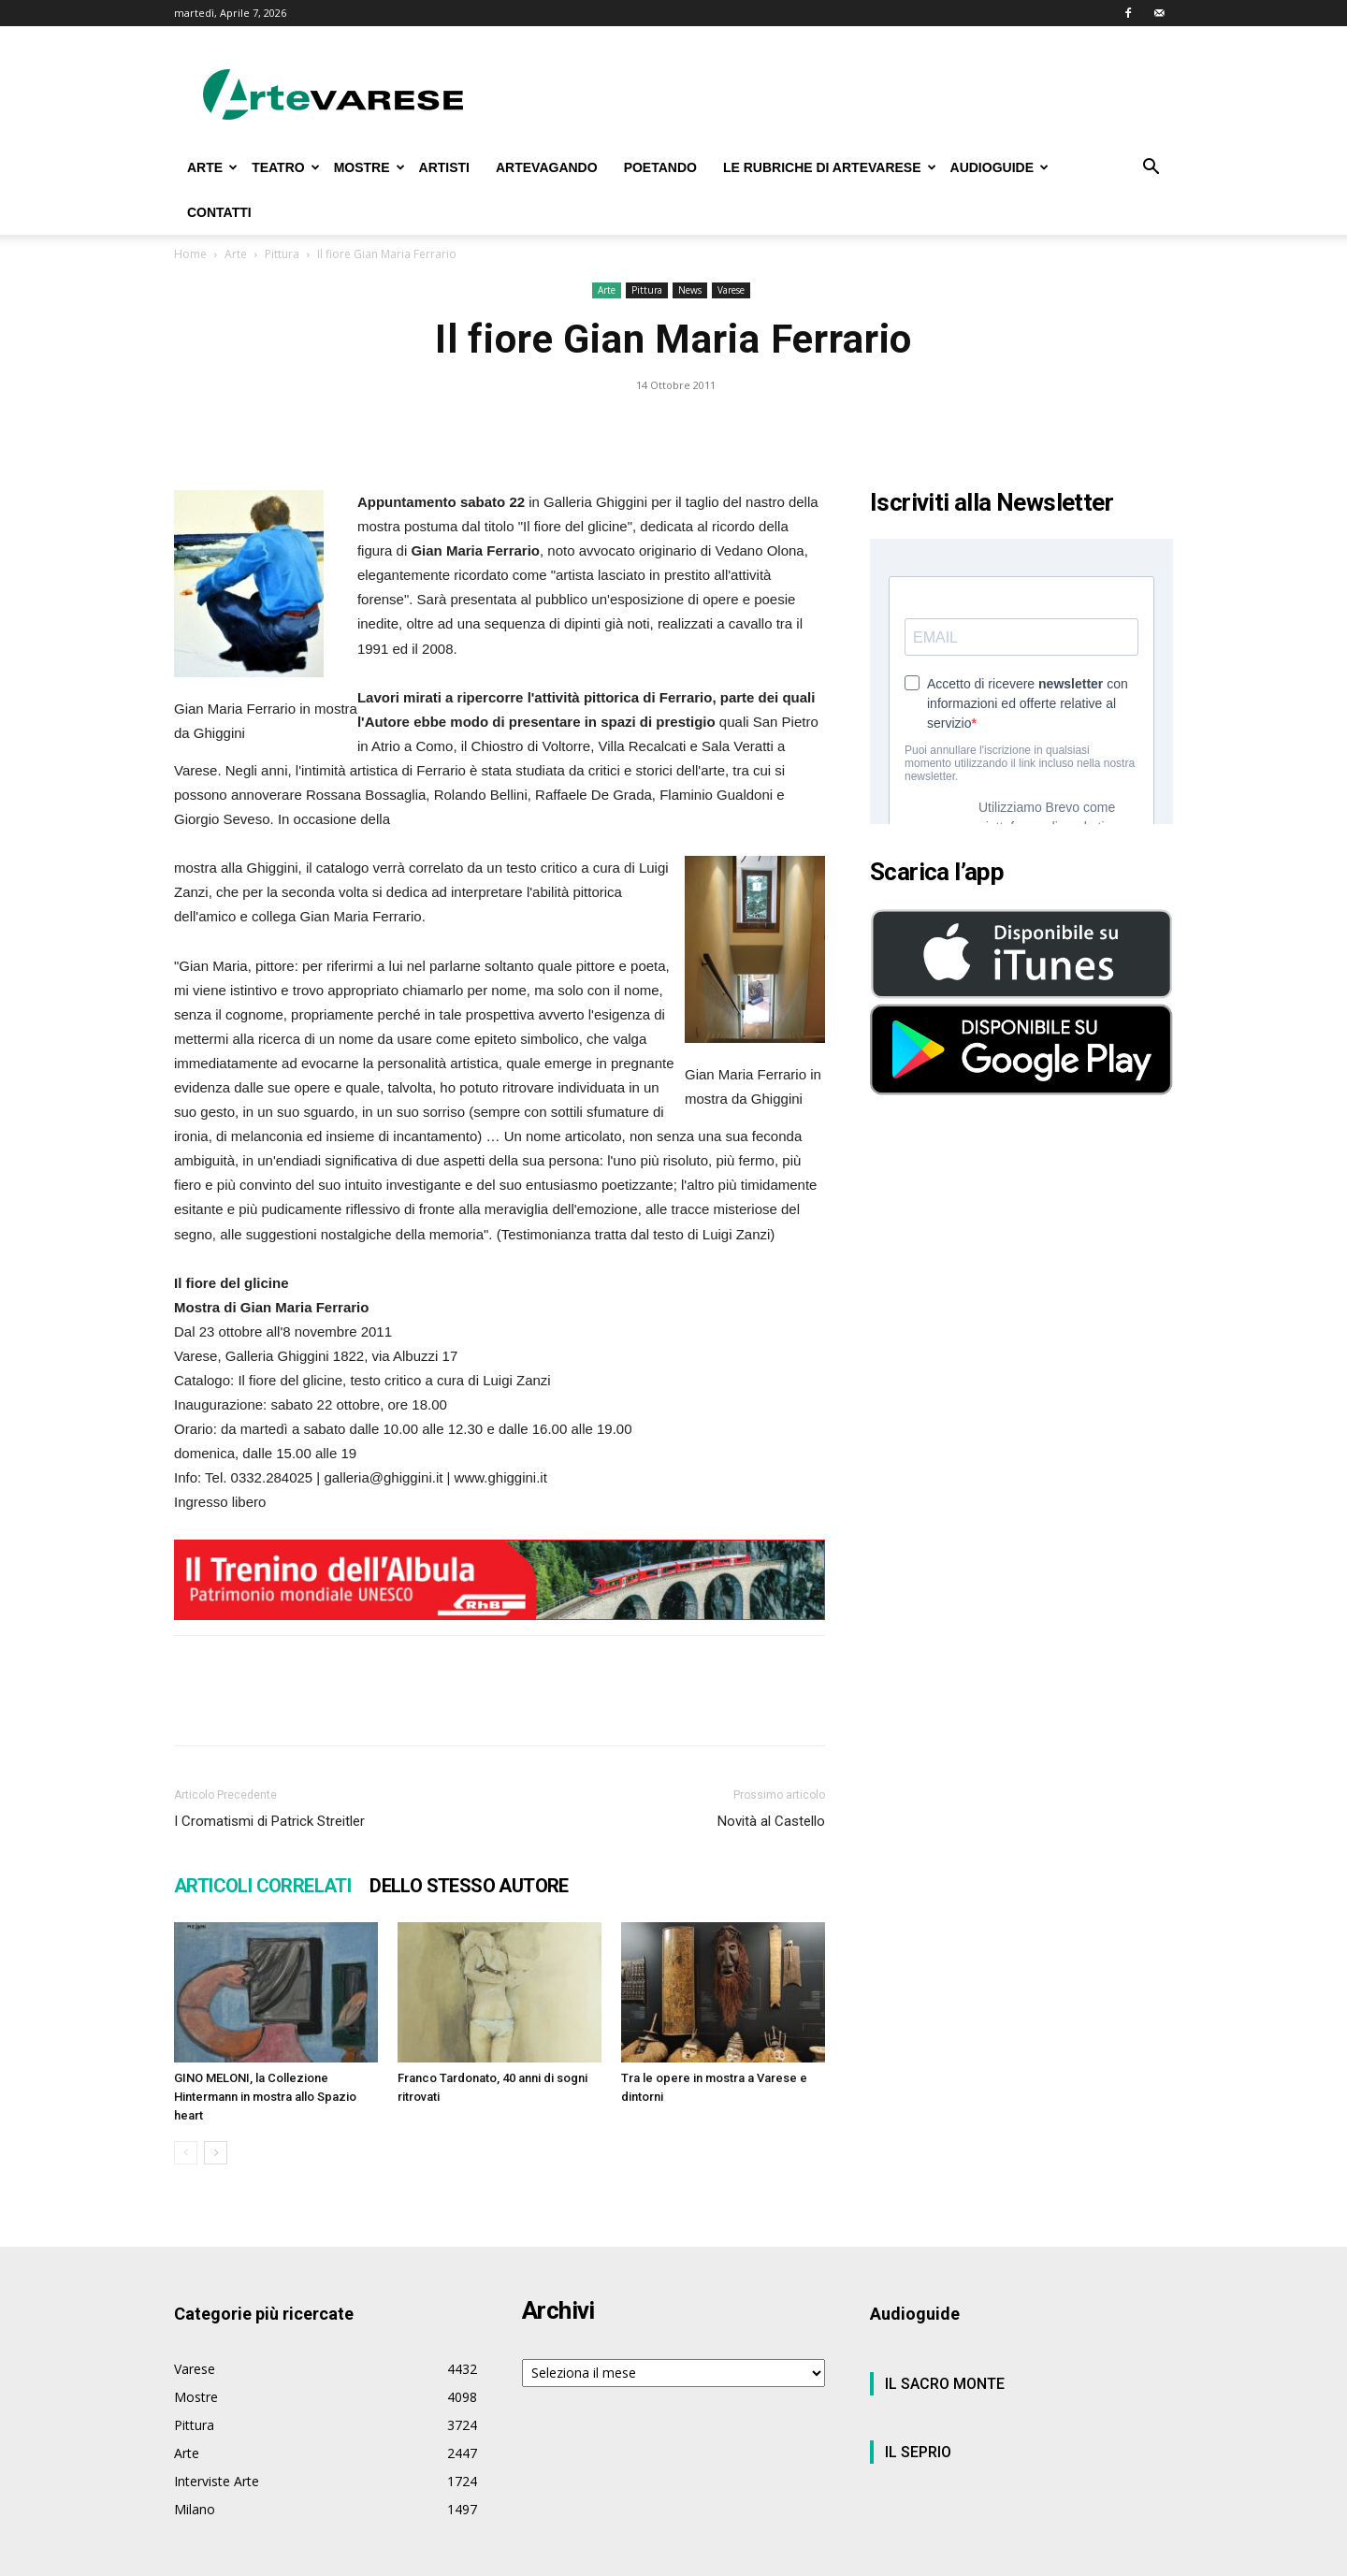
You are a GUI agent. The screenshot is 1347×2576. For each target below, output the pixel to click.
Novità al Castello (771, 1821)
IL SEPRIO (918, 2452)
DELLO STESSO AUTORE (469, 1885)
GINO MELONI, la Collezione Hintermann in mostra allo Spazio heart (265, 2096)
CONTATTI (219, 212)
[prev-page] (185, 2152)
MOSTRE (369, 167)
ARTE (212, 167)
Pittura (282, 254)
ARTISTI (444, 167)
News (690, 290)
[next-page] (215, 2152)
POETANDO (660, 167)
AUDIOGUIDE (999, 167)
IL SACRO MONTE (945, 2384)
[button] (1150, 169)
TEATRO (286, 167)
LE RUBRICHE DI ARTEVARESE (829, 167)
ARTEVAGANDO (547, 167)
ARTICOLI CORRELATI (262, 1885)
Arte (235, 254)
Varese (731, 290)
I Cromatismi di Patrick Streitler (269, 1821)
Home (190, 254)
